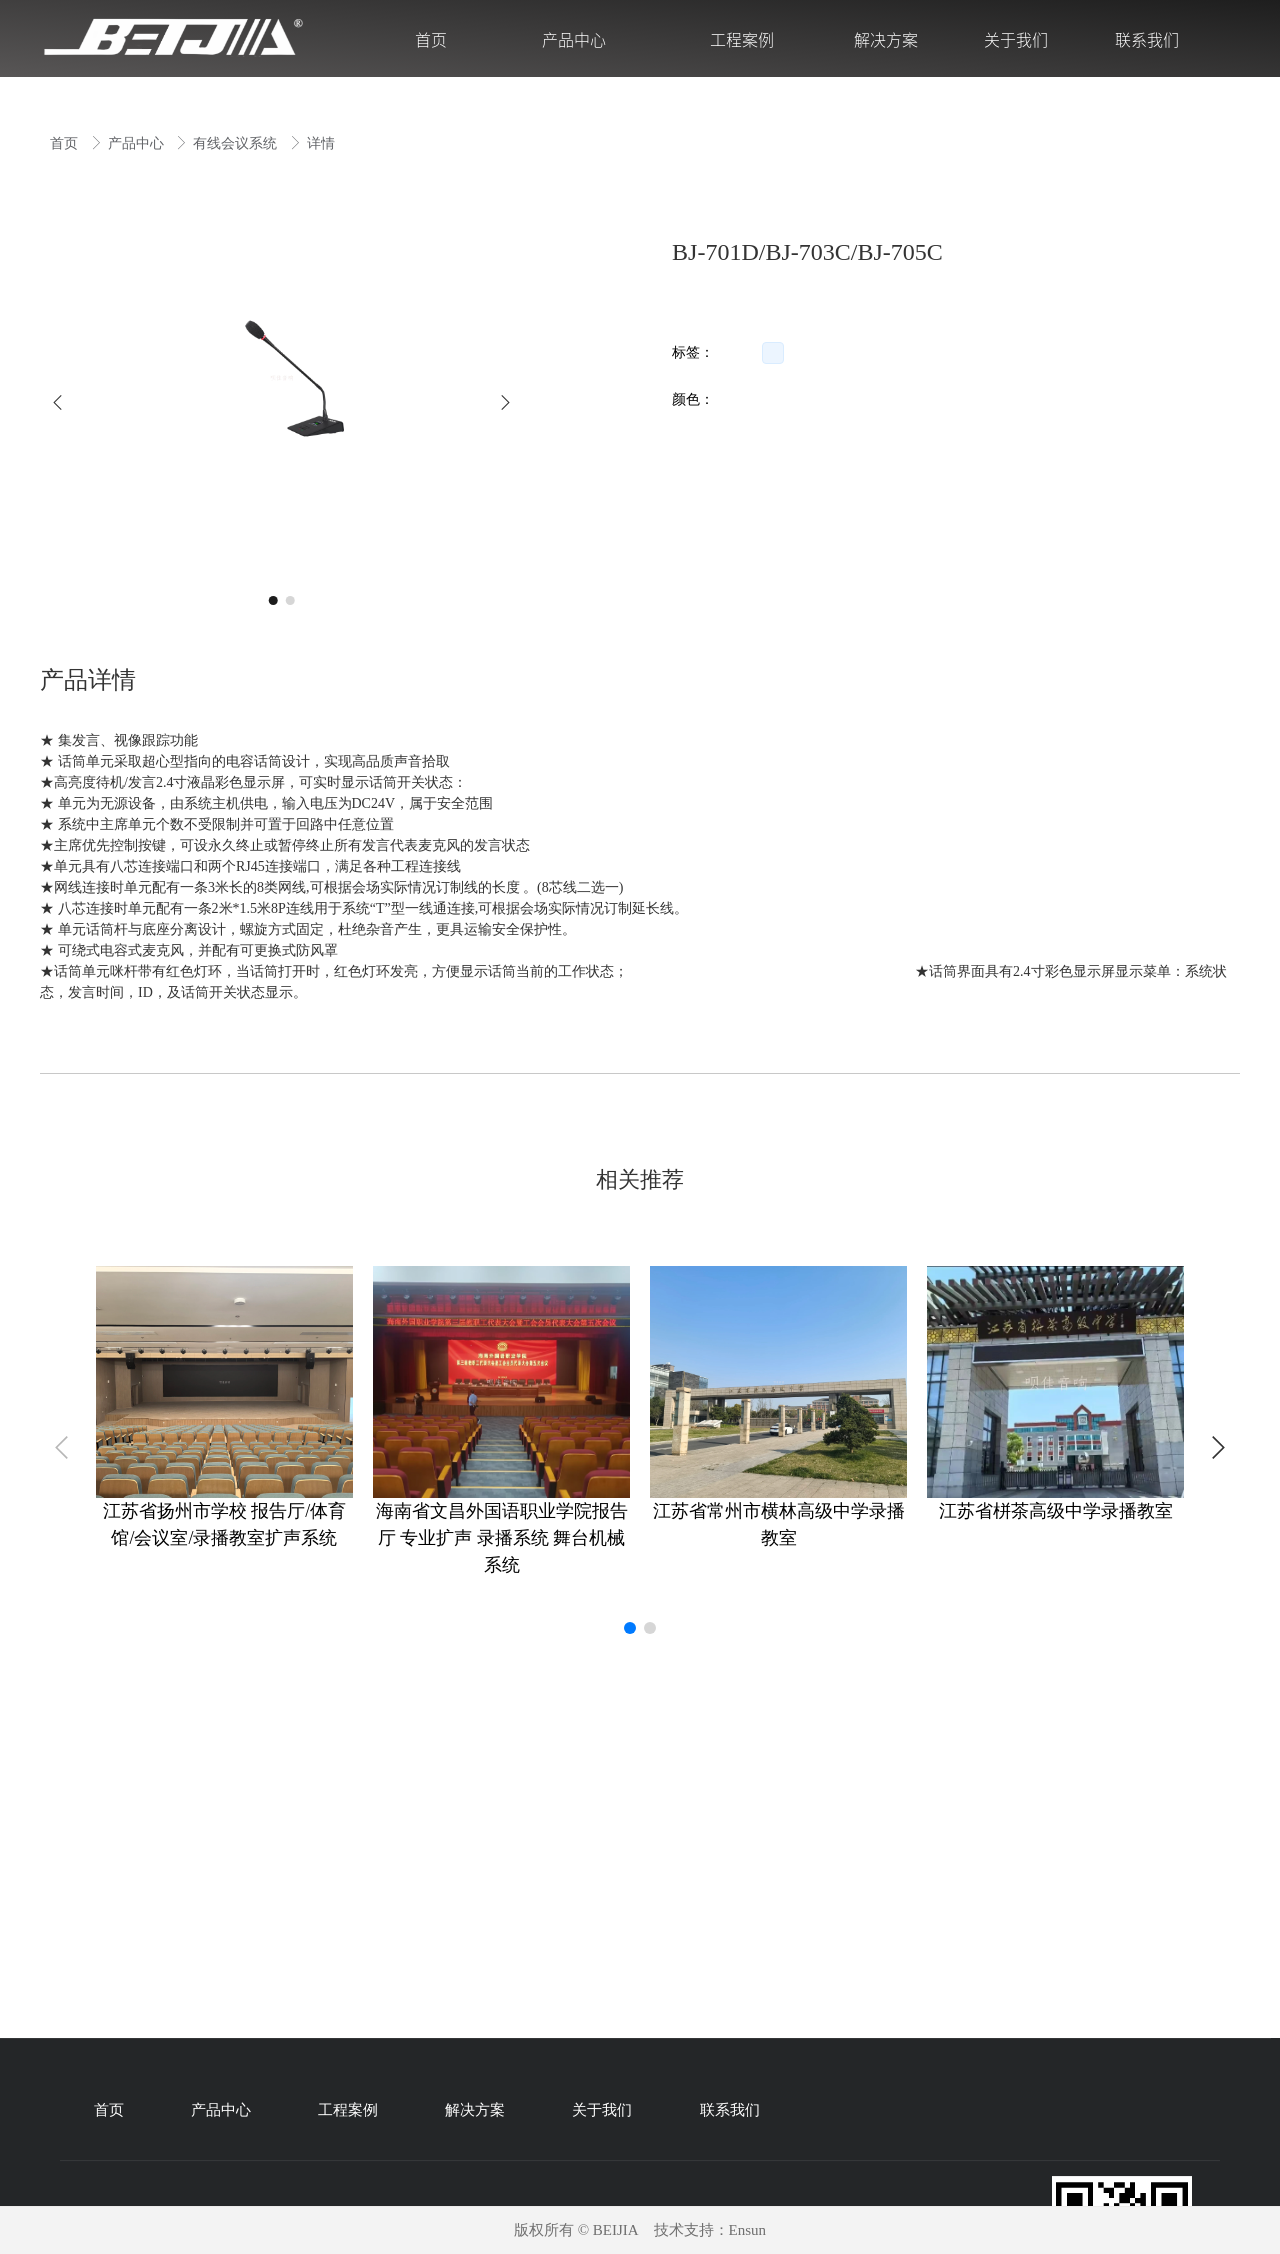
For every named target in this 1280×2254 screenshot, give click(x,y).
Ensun (748, 2230)
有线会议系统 (237, 143)
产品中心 (138, 143)
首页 (66, 143)
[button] (57, 402)
